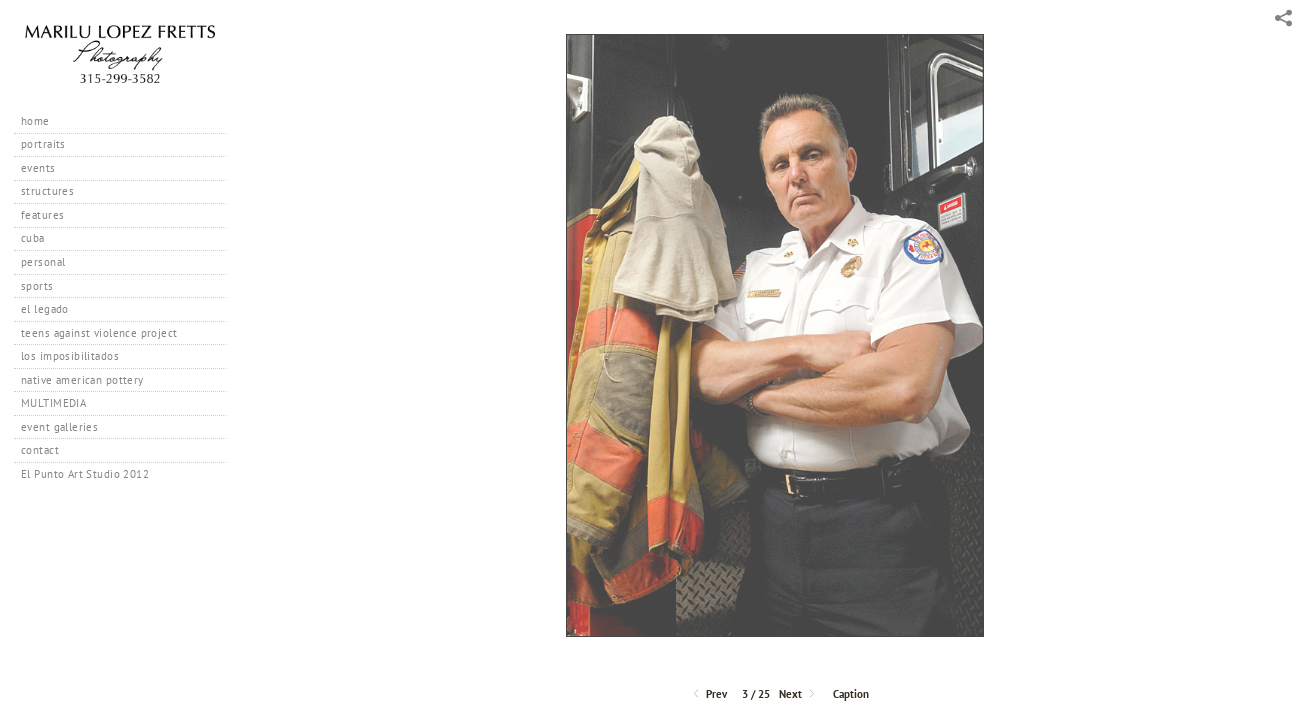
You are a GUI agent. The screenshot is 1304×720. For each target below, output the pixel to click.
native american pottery (82, 380)
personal (43, 262)
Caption (851, 694)
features (42, 215)
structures (47, 191)
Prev (708, 694)
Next (798, 694)
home (35, 121)
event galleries (59, 427)
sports (37, 286)
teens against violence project (99, 333)
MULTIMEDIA (53, 403)
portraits (43, 144)
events (38, 168)
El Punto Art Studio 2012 (85, 474)
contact (40, 450)
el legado (45, 309)
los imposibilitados (70, 356)
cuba (33, 238)
